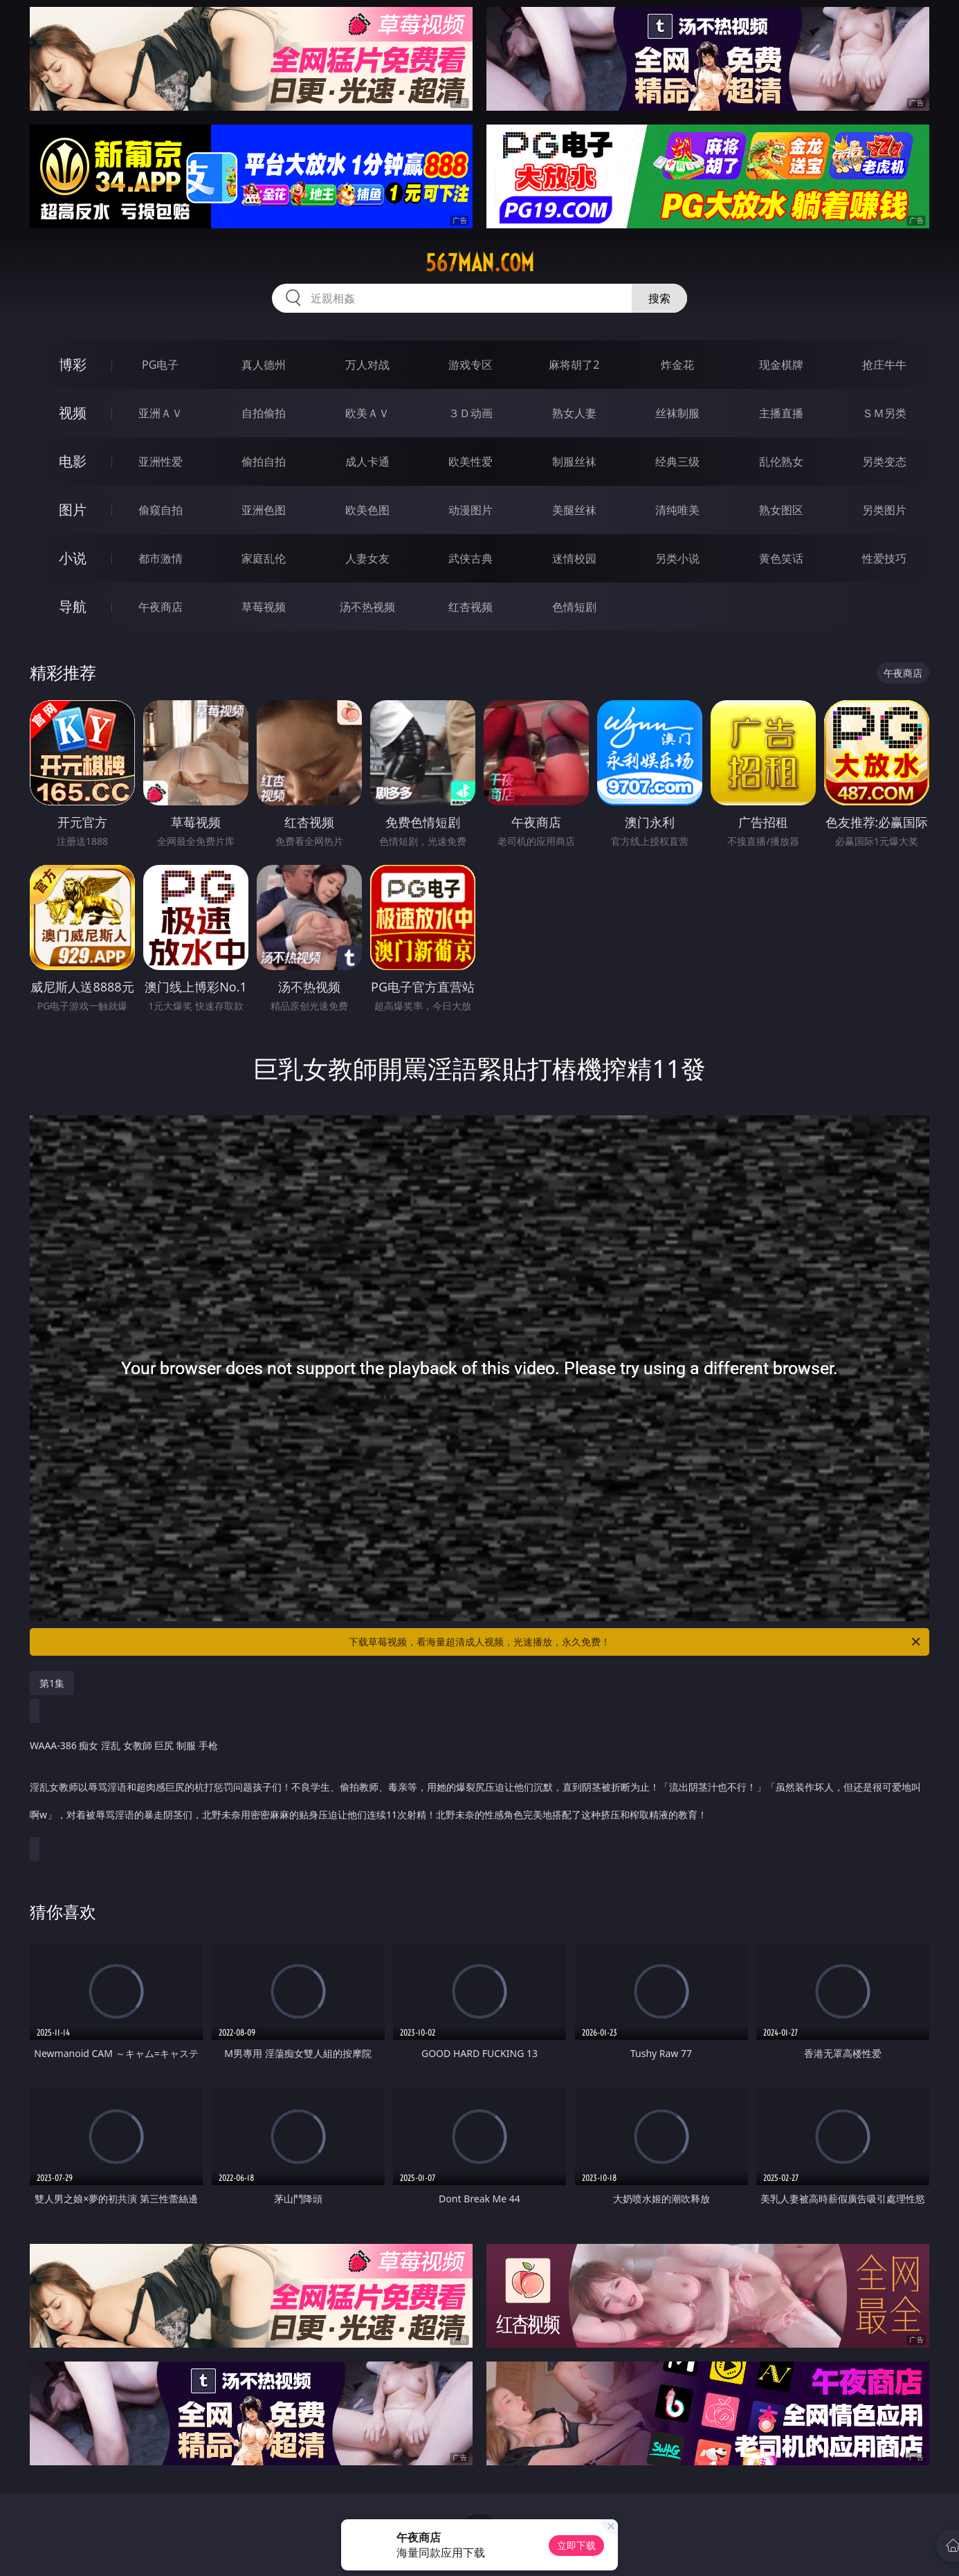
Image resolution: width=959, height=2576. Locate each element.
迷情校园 (574, 558)
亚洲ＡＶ (160, 413)
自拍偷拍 (263, 413)
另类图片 (884, 510)
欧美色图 (367, 510)
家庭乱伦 (263, 558)
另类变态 (884, 461)
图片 (72, 509)
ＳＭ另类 (884, 413)
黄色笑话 (781, 558)
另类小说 (677, 558)
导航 (72, 606)
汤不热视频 (367, 606)
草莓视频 (263, 606)
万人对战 (367, 364)
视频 (72, 412)
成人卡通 (367, 461)
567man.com (480, 263)
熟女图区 (781, 510)
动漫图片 (470, 510)
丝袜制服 (677, 413)
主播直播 (781, 413)
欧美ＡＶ (367, 413)
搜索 (659, 298)
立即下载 (576, 2545)
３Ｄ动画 (470, 413)
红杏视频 (470, 606)
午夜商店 (160, 606)
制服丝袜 (574, 461)
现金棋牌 (781, 364)
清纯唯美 (677, 510)
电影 (72, 461)
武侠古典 (470, 558)
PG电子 (160, 364)
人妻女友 (367, 558)
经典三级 (677, 461)
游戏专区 (470, 364)
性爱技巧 (884, 558)
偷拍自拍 (263, 461)
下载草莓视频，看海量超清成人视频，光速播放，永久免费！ (635, 1642)
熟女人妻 (574, 413)
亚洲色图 (263, 510)
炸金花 (677, 364)
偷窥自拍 (160, 510)
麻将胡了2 (574, 364)
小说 (72, 558)
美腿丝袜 (574, 510)
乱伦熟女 (781, 461)
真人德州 (263, 364)
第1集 (51, 1683)
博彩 (72, 364)
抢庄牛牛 (884, 364)
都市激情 (160, 558)
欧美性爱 (470, 461)
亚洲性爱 (160, 461)
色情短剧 (574, 606)
